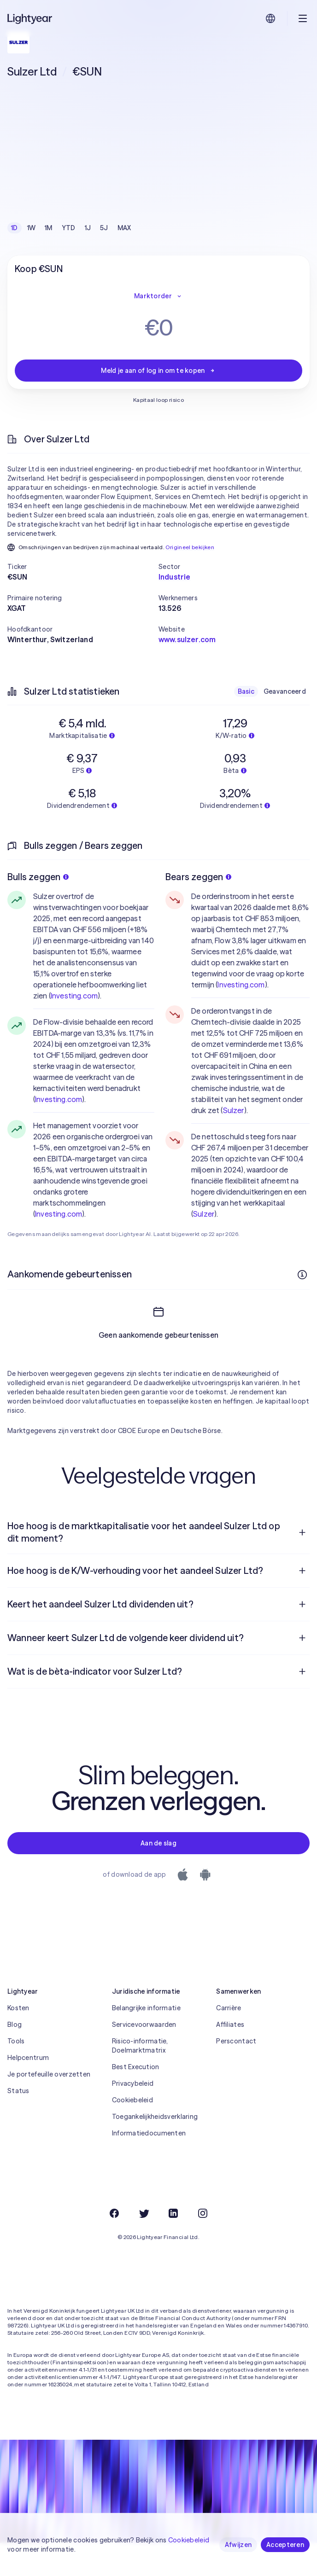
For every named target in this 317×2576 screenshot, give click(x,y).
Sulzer (233, 1110)
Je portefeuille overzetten (48, 2107)
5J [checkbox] (104, 228)
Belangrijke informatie (146, 2041)
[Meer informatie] (302, 1274)
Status (18, 2124)
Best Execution (135, 2100)
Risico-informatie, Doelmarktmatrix (140, 2079)
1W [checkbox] (31, 228)
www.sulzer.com (187, 639)
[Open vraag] (302, 1565)
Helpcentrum (28, 2091)
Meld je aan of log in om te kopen (158, 370)
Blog (14, 2058)
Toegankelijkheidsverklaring (155, 2150)
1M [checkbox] (49, 228)
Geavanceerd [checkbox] (285, 691)
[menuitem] (158, 1565)
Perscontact (236, 2074)
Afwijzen (238, 2545)
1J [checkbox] (88, 228)
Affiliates (230, 2058)
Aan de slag (158, 1876)
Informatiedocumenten (149, 2166)
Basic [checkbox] (246, 691)
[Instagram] (203, 2246)
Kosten (18, 2041)
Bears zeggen (198, 876)
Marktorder (158, 296)
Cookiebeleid (132, 2133)
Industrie (174, 576)
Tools (15, 2074)
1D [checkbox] (14, 228)
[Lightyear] (30, 18)
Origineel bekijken (189, 547)
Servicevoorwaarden (144, 2058)
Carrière (228, 2041)
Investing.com (74, 995)
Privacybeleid (133, 2116)
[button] (82, 566)
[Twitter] (144, 2246)
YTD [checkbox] (69, 228)
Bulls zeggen (38, 876)
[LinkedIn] (173, 2246)
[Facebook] (114, 2246)
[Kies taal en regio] (270, 18)
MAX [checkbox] (124, 228)
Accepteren (285, 2545)
